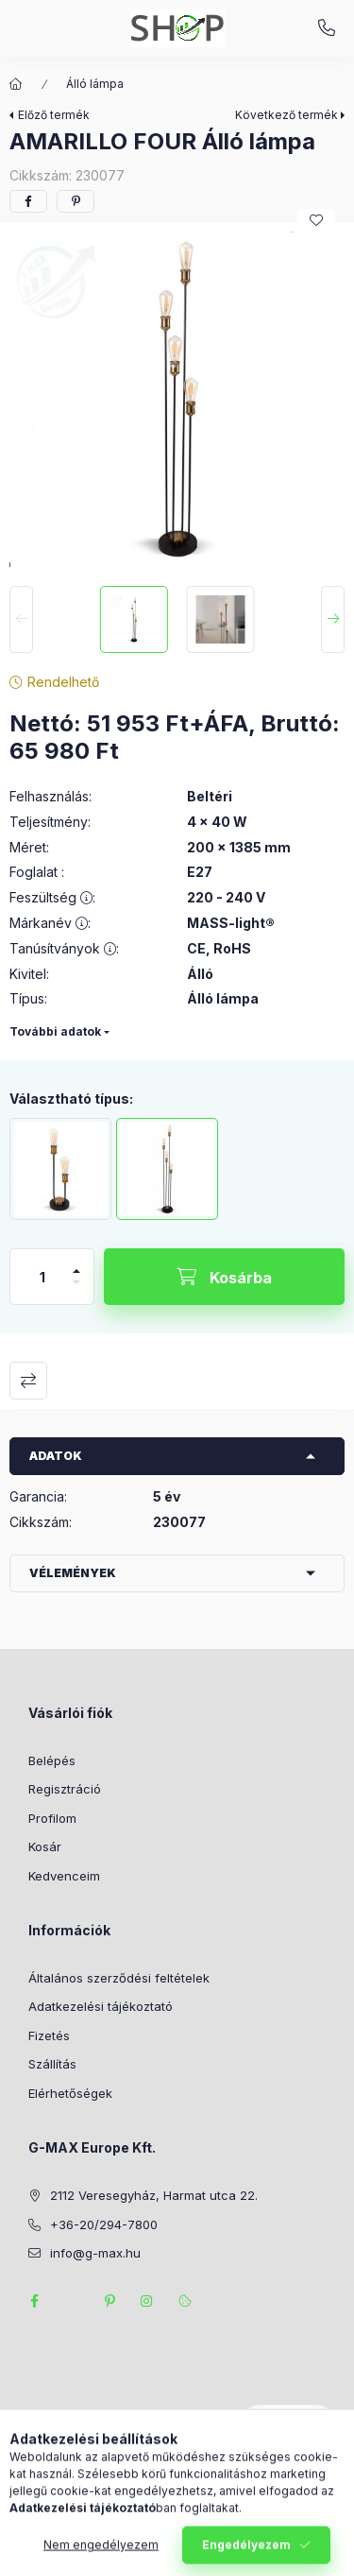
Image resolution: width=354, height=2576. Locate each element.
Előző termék (54, 115)
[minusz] (76, 1290)
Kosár (44, 1846)
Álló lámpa (95, 84)
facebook (34, 2301)
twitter (72, 2301)
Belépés (52, 1760)
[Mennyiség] (42, 1276)
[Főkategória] (16, 84)
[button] (177, 399)
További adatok (55, 1031)
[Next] (333, 620)
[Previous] (21, 620)
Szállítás (52, 2063)
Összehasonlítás (28, 1381)
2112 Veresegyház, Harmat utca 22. (154, 2195)
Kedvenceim (64, 1875)
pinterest (109, 2301)
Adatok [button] (55, 1456)
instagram (147, 2301)
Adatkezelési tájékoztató (100, 2006)
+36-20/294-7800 (327, 28)
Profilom (52, 1818)
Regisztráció (64, 1788)
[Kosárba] (224, 1276)
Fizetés (49, 2035)
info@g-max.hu (95, 2252)
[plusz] (76, 1263)
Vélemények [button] (72, 1573)
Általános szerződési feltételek (119, 1977)
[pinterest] (75, 201)
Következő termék (286, 115)
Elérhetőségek (70, 2093)
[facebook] (28, 201)
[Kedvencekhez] (316, 220)
